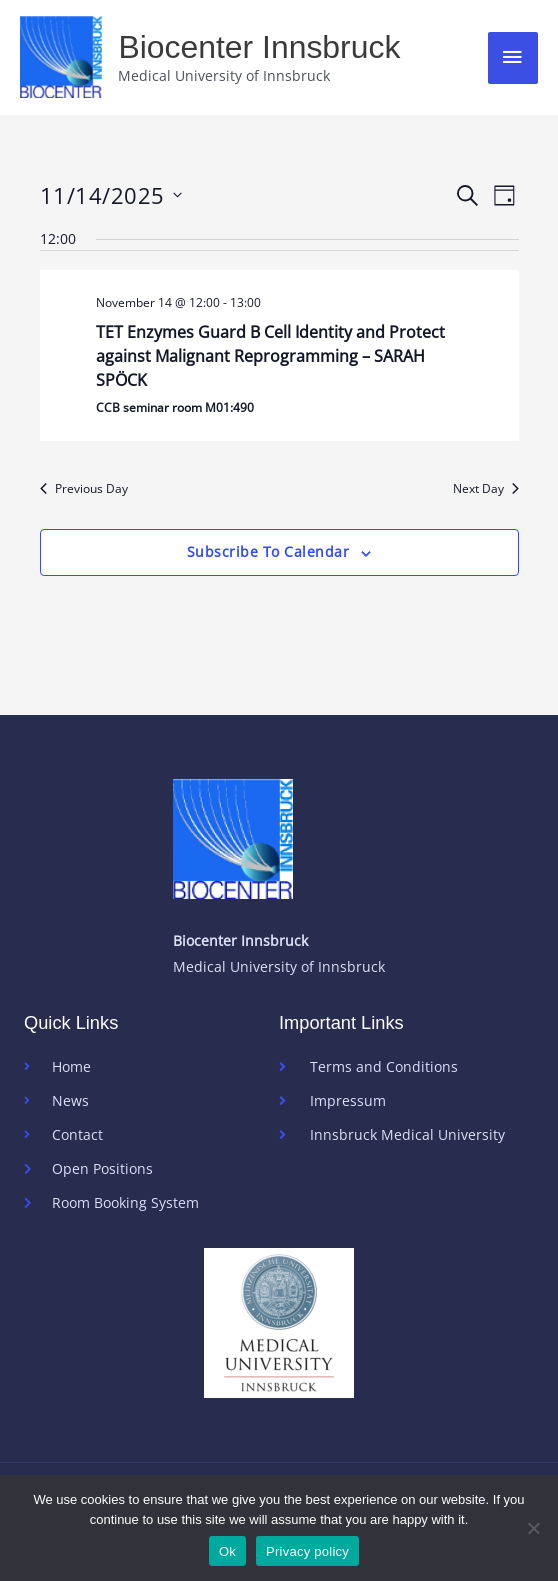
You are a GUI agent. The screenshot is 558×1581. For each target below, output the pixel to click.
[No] (533, 1528)
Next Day (486, 489)
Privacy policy (307, 1551)
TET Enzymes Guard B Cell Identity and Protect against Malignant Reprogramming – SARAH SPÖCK (270, 356)
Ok (227, 1551)
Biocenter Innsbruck (259, 47)
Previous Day (84, 489)
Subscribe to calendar (268, 551)
